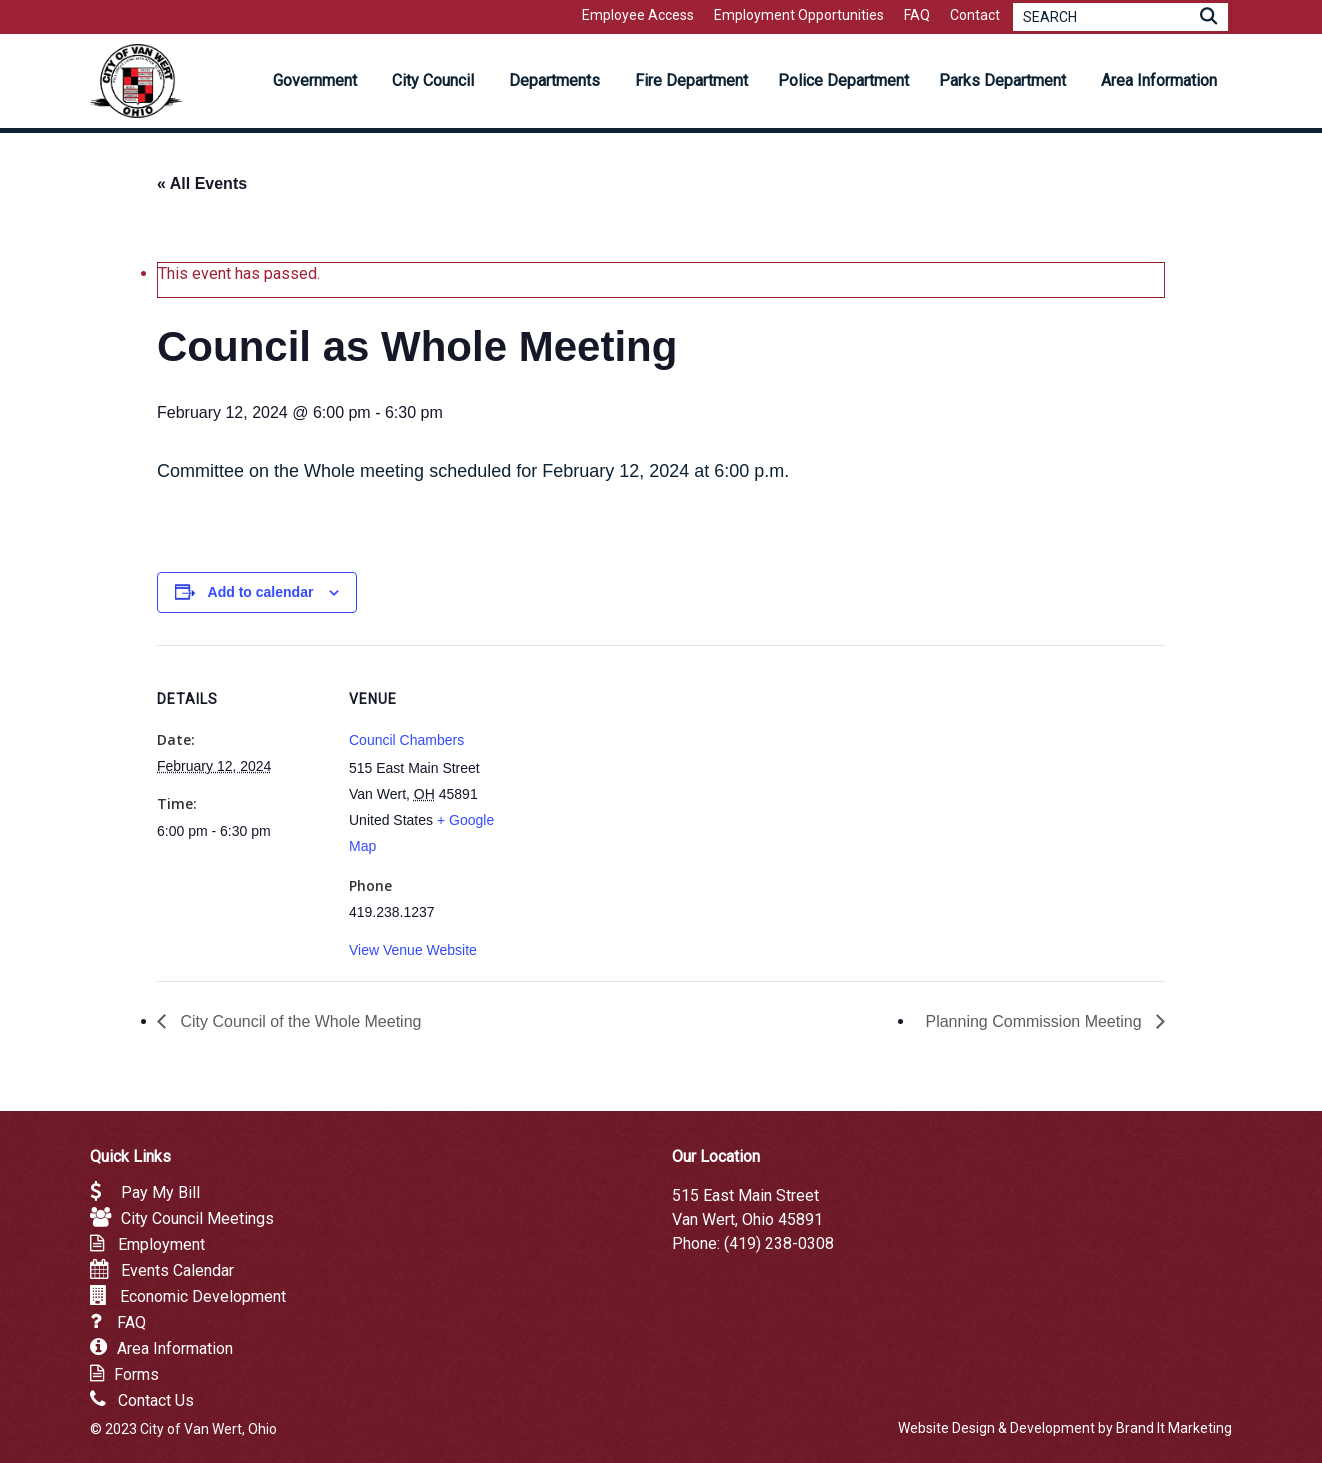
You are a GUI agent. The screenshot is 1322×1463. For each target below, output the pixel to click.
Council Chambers (406, 740)
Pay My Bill (160, 1192)
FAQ (131, 1322)
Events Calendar (177, 1270)
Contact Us (156, 1400)
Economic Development (203, 1296)
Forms (136, 1374)
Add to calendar (261, 592)
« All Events (202, 183)
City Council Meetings (197, 1218)
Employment (161, 1244)
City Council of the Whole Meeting (298, 1021)
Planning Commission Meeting (1035, 1021)
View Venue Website (413, 950)
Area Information (175, 1348)
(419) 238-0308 (779, 1243)
